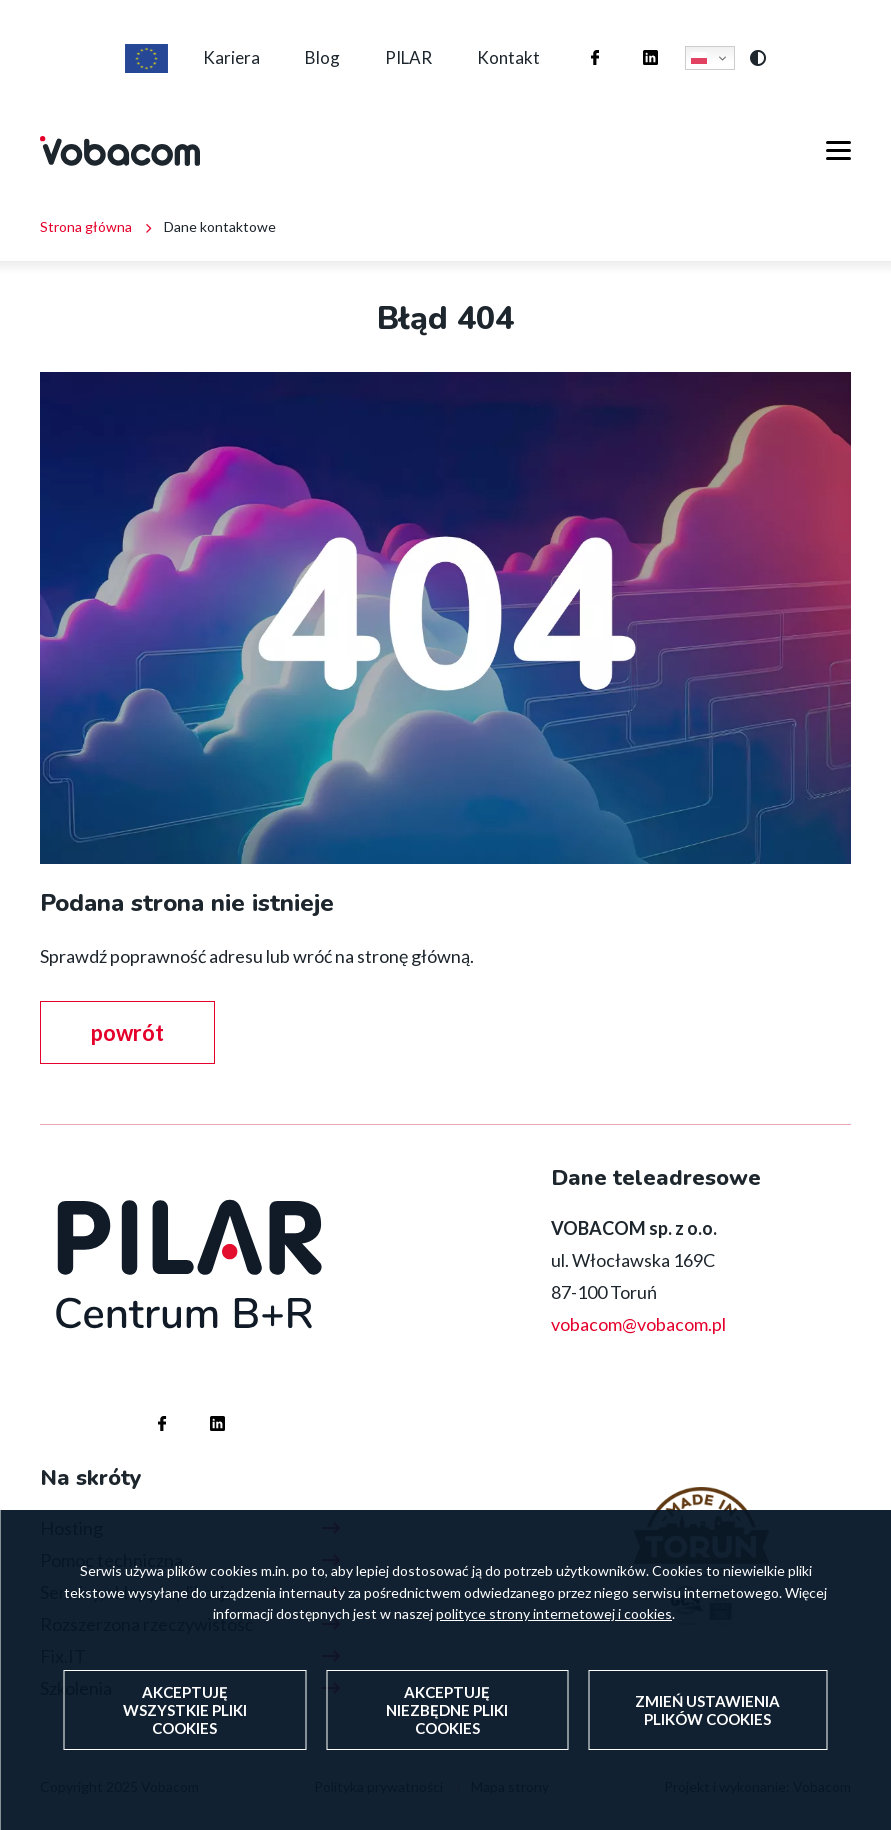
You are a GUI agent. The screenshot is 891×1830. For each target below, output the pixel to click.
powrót (127, 1032)
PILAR (408, 57)
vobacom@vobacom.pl (638, 1324)
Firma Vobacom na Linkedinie (630, 38)
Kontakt (508, 57)
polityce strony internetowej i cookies (554, 1622)
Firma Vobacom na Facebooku (575, 38)
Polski (699, 58)
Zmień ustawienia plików (707, 1719)
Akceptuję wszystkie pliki (185, 1719)
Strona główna (86, 227)
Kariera (231, 57)
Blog (322, 57)
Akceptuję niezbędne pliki (447, 1719)
